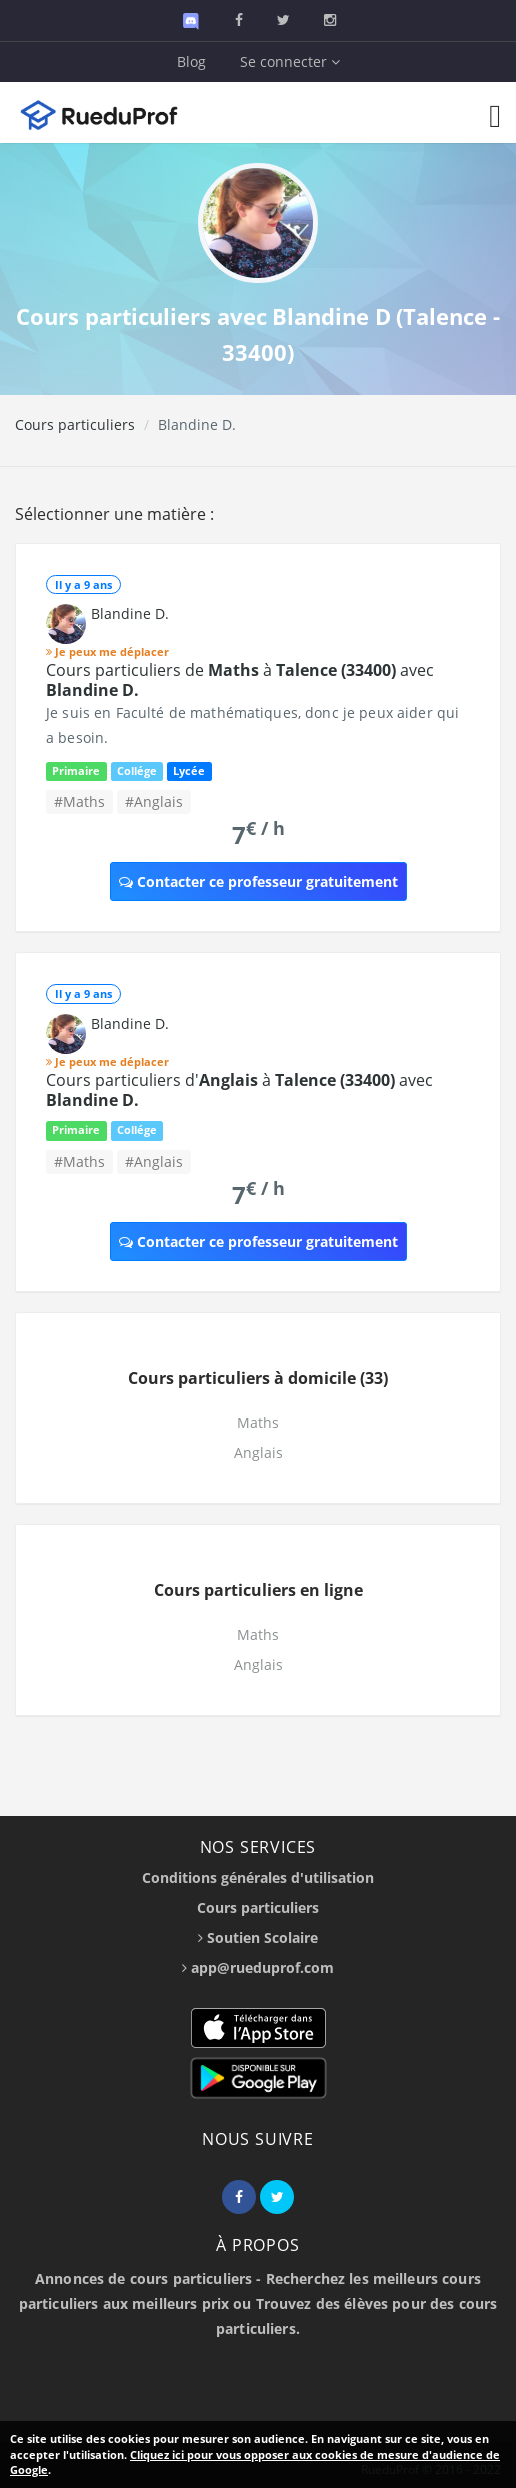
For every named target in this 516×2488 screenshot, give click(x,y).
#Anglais (154, 801)
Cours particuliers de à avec (240, 680)
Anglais (258, 1452)
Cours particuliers (75, 424)
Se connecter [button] (290, 61)
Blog (191, 61)
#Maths (79, 801)
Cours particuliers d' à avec (239, 1090)
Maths (258, 1422)
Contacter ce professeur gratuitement (258, 881)
